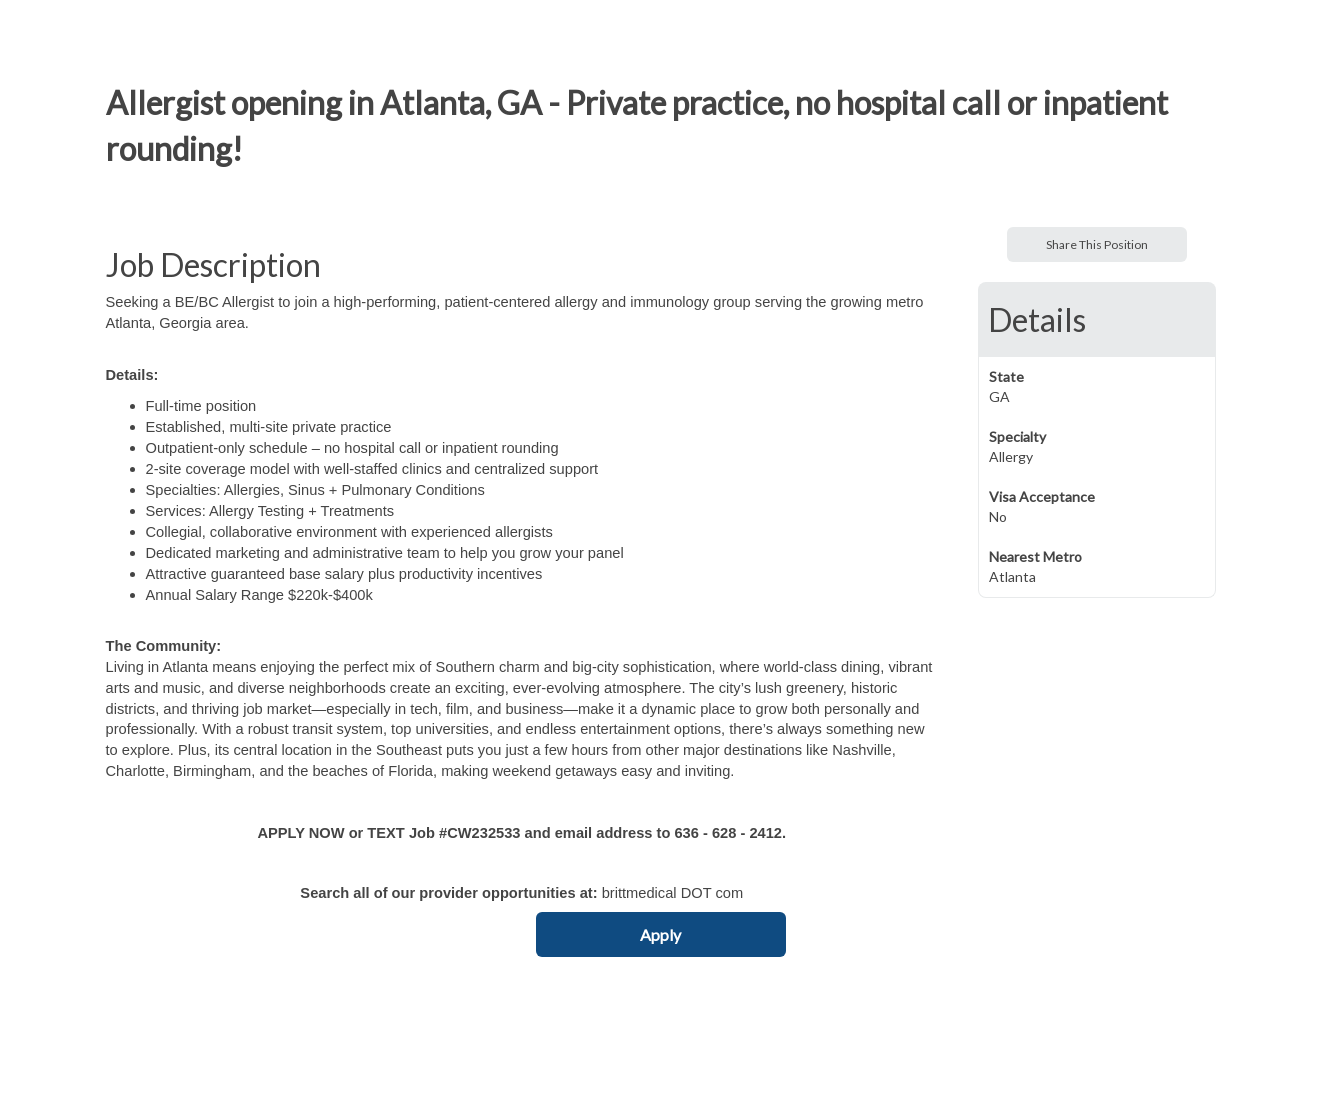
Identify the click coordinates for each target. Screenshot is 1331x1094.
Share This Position (1097, 244)
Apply (660, 934)
